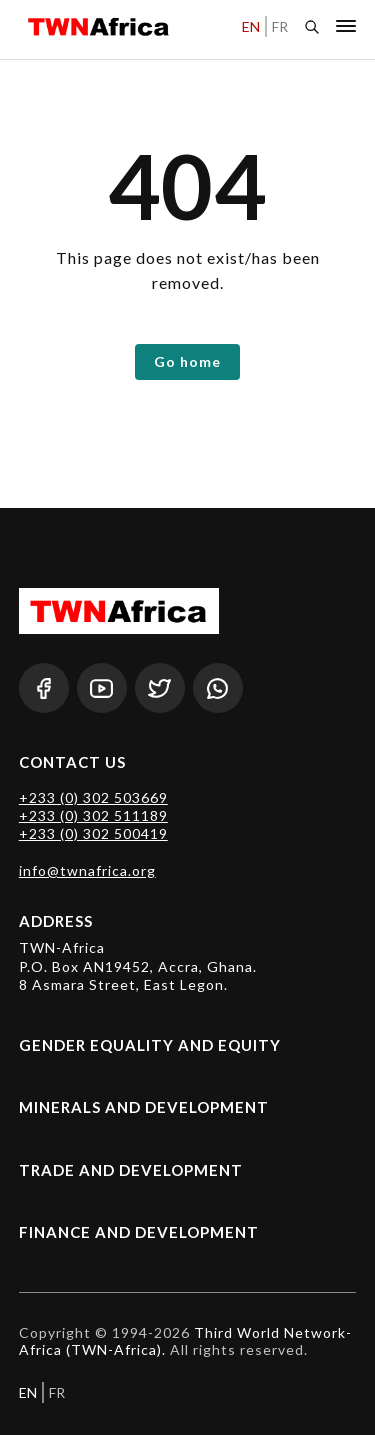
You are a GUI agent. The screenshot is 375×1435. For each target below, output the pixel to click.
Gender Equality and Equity (150, 1045)
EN (251, 26)
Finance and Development (139, 1232)
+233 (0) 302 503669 (93, 797)
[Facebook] (44, 688)
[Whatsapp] (218, 688)
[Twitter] (160, 688)
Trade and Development (131, 1170)
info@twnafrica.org (87, 870)
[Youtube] (102, 688)
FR (280, 26)
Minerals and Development (144, 1107)
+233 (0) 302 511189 (93, 815)
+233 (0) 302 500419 (93, 833)
